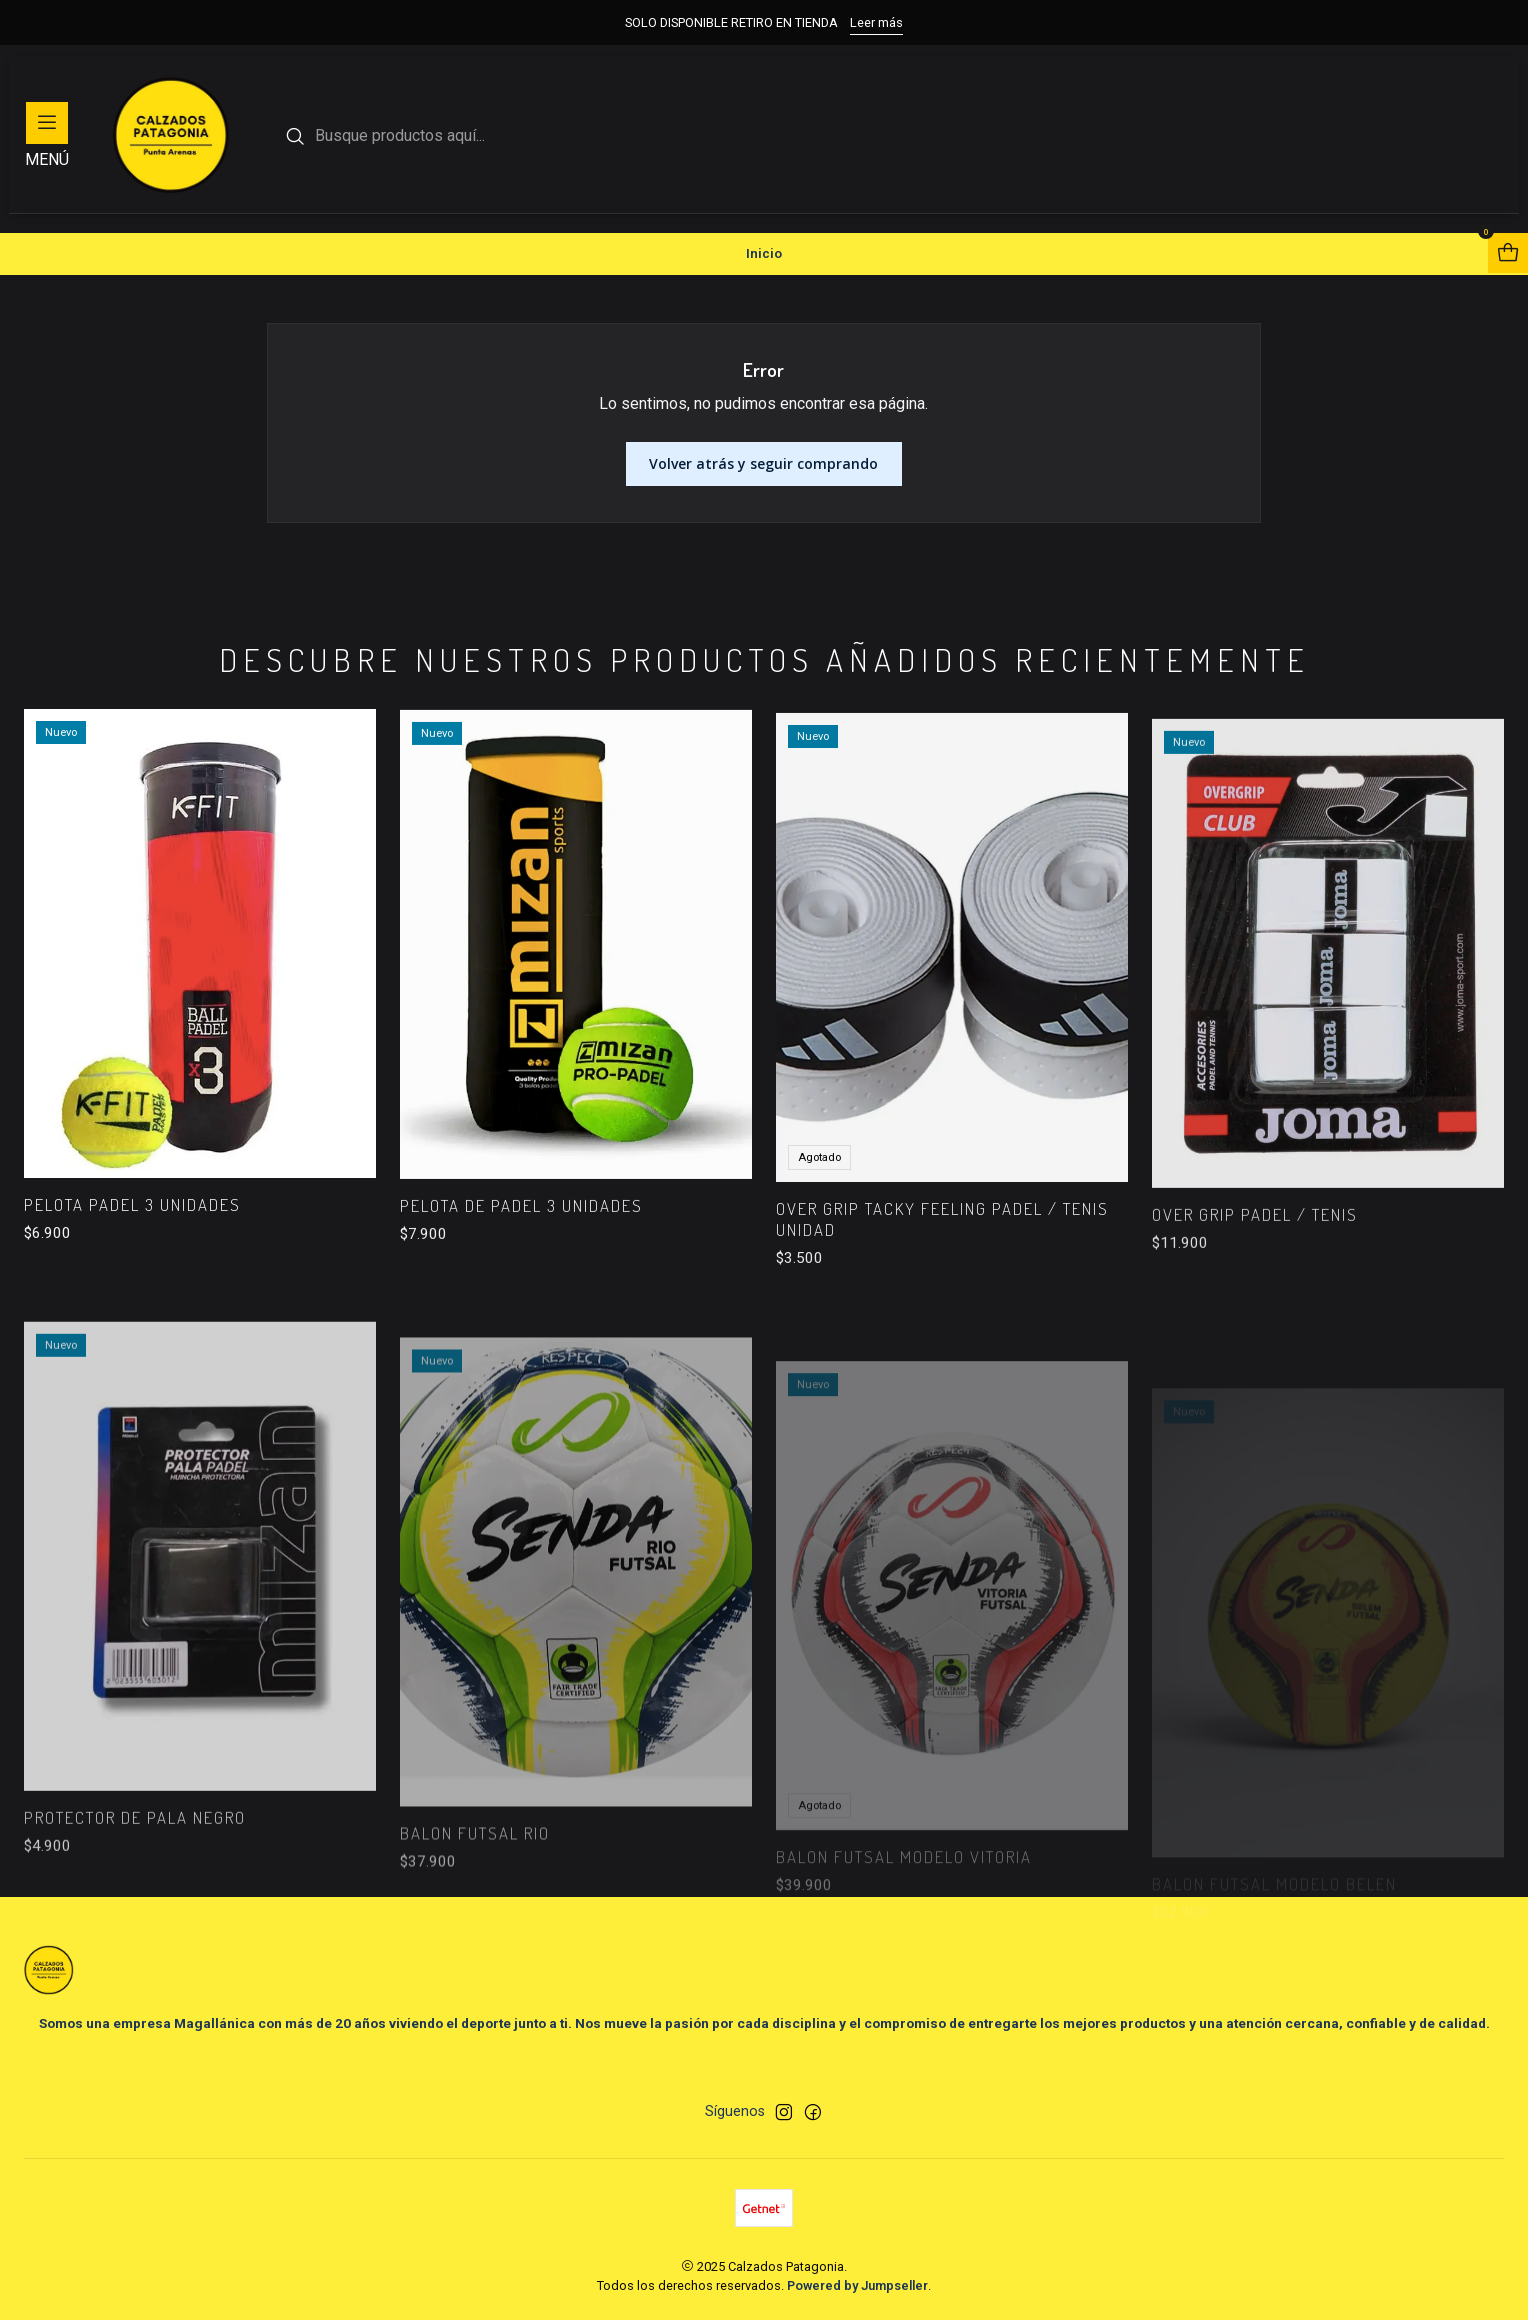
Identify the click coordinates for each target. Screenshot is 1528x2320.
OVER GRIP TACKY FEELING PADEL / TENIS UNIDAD (942, 1313)
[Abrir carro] (1508, 253)
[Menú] (47, 135)
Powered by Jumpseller (857, 2285)
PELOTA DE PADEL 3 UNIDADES (521, 1282)
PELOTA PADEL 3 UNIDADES (132, 1255)
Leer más (876, 22)
